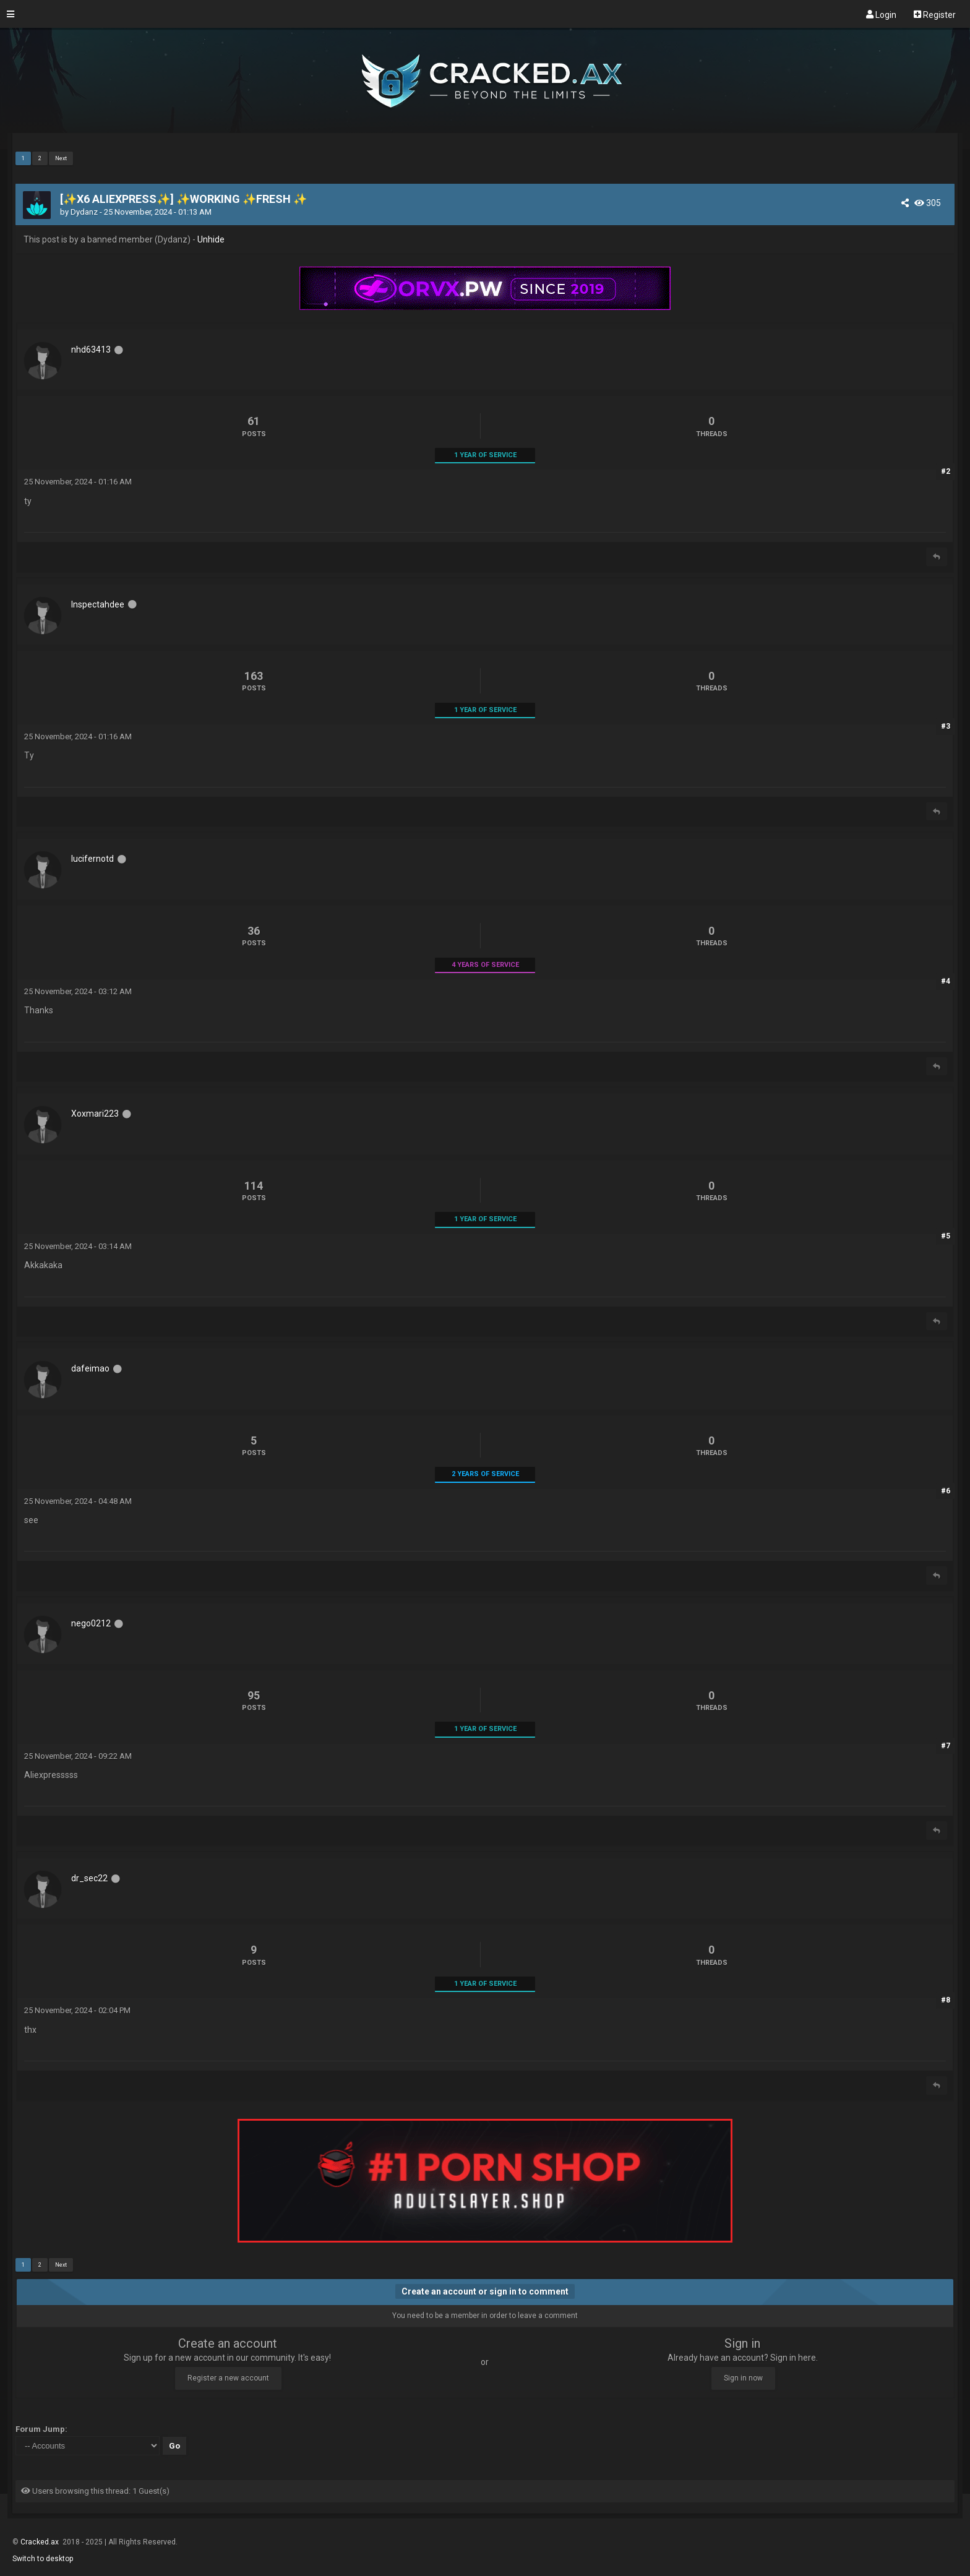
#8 (945, 2000)
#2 (945, 471)
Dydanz (84, 212)
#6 (945, 1491)
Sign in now (743, 2378)
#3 (945, 726)
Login (881, 14)
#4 (945, 981)
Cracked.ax (40, 2542)
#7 (945, 1745)
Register (935, 14)
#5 (945, 1236)
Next (61, 158)
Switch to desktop (42, 2558)
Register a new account (228, 2378)
